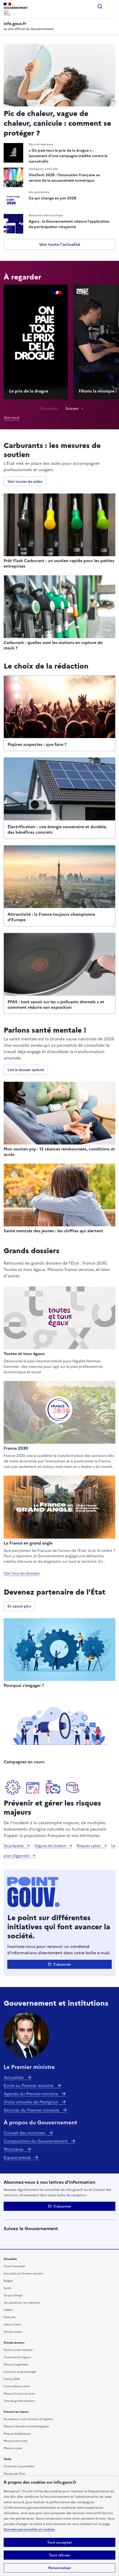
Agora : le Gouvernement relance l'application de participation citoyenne (69, 224)
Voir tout (11, 417)
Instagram (46, 2239)
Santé (7, 2288)
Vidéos (8, 2310)
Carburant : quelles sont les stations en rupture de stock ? (53, 645)
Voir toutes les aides (25, 481)
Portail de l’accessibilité (19, 2466)
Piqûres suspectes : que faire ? (37, 744)
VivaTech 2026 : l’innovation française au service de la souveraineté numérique (64, 177)
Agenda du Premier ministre (31, 2094)
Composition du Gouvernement (36, 2141)
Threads (59, 2239)
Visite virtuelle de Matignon (31, 2102)
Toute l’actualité (14, 2266)
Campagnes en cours (24, 1762)
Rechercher (99, 6)
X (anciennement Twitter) (8, 2239)
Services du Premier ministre (32, 2110)
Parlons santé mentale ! (19, 2350)
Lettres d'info (12, 2324)
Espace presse (18, 2157)
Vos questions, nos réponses (22, 2303)
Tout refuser (59, 2555)
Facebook (20, 2239)
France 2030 (16, 1448)
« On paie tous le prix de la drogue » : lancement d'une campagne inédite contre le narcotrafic (68, 156)
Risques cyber (89, 1845)
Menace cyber (13, 2448)
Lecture (36, 341)
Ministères (14, 2149)
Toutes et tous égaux (24, 1354)
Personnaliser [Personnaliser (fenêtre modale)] (59, 2568)
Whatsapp (84, 2239)
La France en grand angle (28, 1543)
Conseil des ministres (25, 2133)
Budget (8, 2281)
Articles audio (13, 2332)
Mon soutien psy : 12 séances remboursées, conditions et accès (59, 1151)
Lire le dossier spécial (26, 1069)
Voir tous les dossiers (22, 1573)
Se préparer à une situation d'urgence (28, 2419)
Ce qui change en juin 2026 (52, 198)
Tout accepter (59, 2542)
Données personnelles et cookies (29, 2529)
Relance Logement (16, 2364)
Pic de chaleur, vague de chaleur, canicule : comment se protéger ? (57, 122)
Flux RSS (110, 2239)
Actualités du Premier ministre (23, 2274)
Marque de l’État (14, 2474)
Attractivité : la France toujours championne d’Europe (51, 917)
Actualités (14, 2077)
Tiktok (71, 2239)
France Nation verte (17, 2386)
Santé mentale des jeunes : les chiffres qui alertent (53, 1231)
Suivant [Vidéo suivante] (72, 408)
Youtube (97, 2239)
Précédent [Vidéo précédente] (49, 408)
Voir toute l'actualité (59, 244)
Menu (112, 6)
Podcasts (9, 2317)
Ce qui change (13, 2295)
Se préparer (14, 1845)
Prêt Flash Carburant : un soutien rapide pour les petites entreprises (59, 563)
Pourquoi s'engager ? (24, 1685)
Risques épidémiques (17, 2434)
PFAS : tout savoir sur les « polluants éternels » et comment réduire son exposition (56, 1004)
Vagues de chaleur (50, 1845)
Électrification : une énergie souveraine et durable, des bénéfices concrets (57, 829)
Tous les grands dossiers (19, 2401)
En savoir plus (19, 1606)
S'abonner (62, 1964)
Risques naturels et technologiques (26, 2426)
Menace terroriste (15, 2441)
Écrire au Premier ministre (29, 2086)
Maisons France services (19, 2394)
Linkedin (33, 2239)
